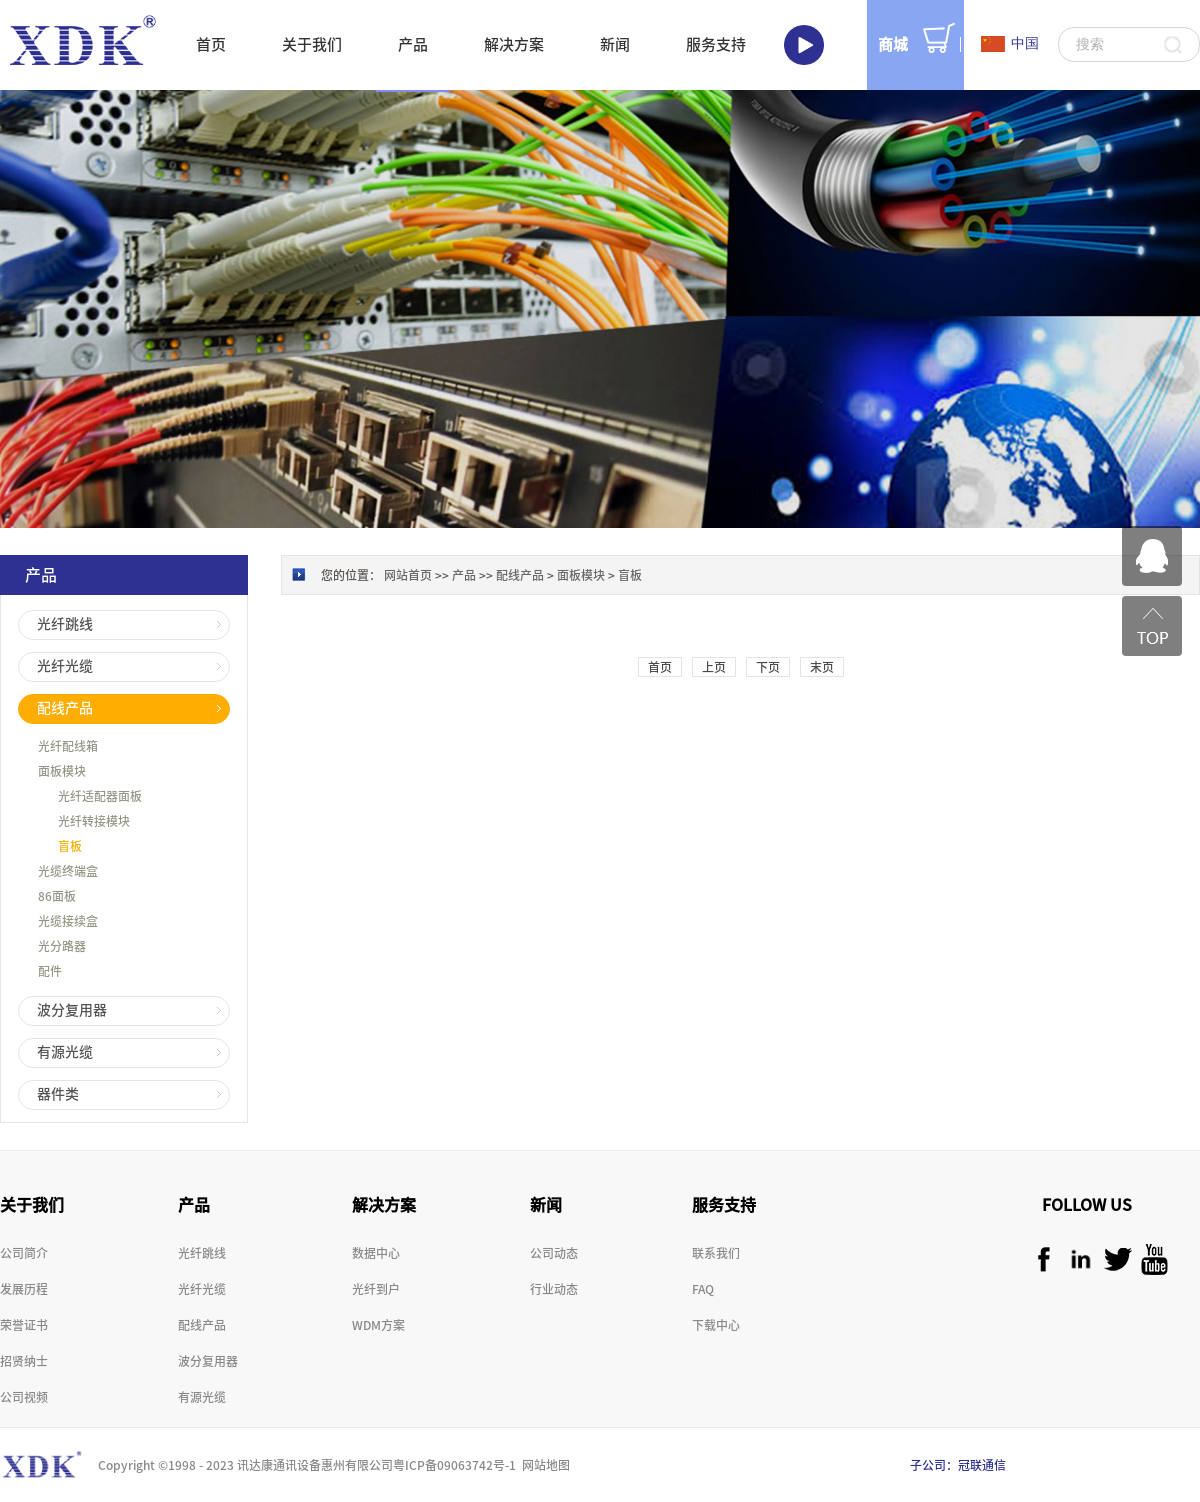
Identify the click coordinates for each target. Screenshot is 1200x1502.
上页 (714, 667)
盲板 (630, 575)
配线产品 (520, 575)
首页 (211, 44)
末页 (822, 667)
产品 (464, 575)
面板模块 (581, 575)
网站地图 (543, 1465)
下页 (768, 667)
